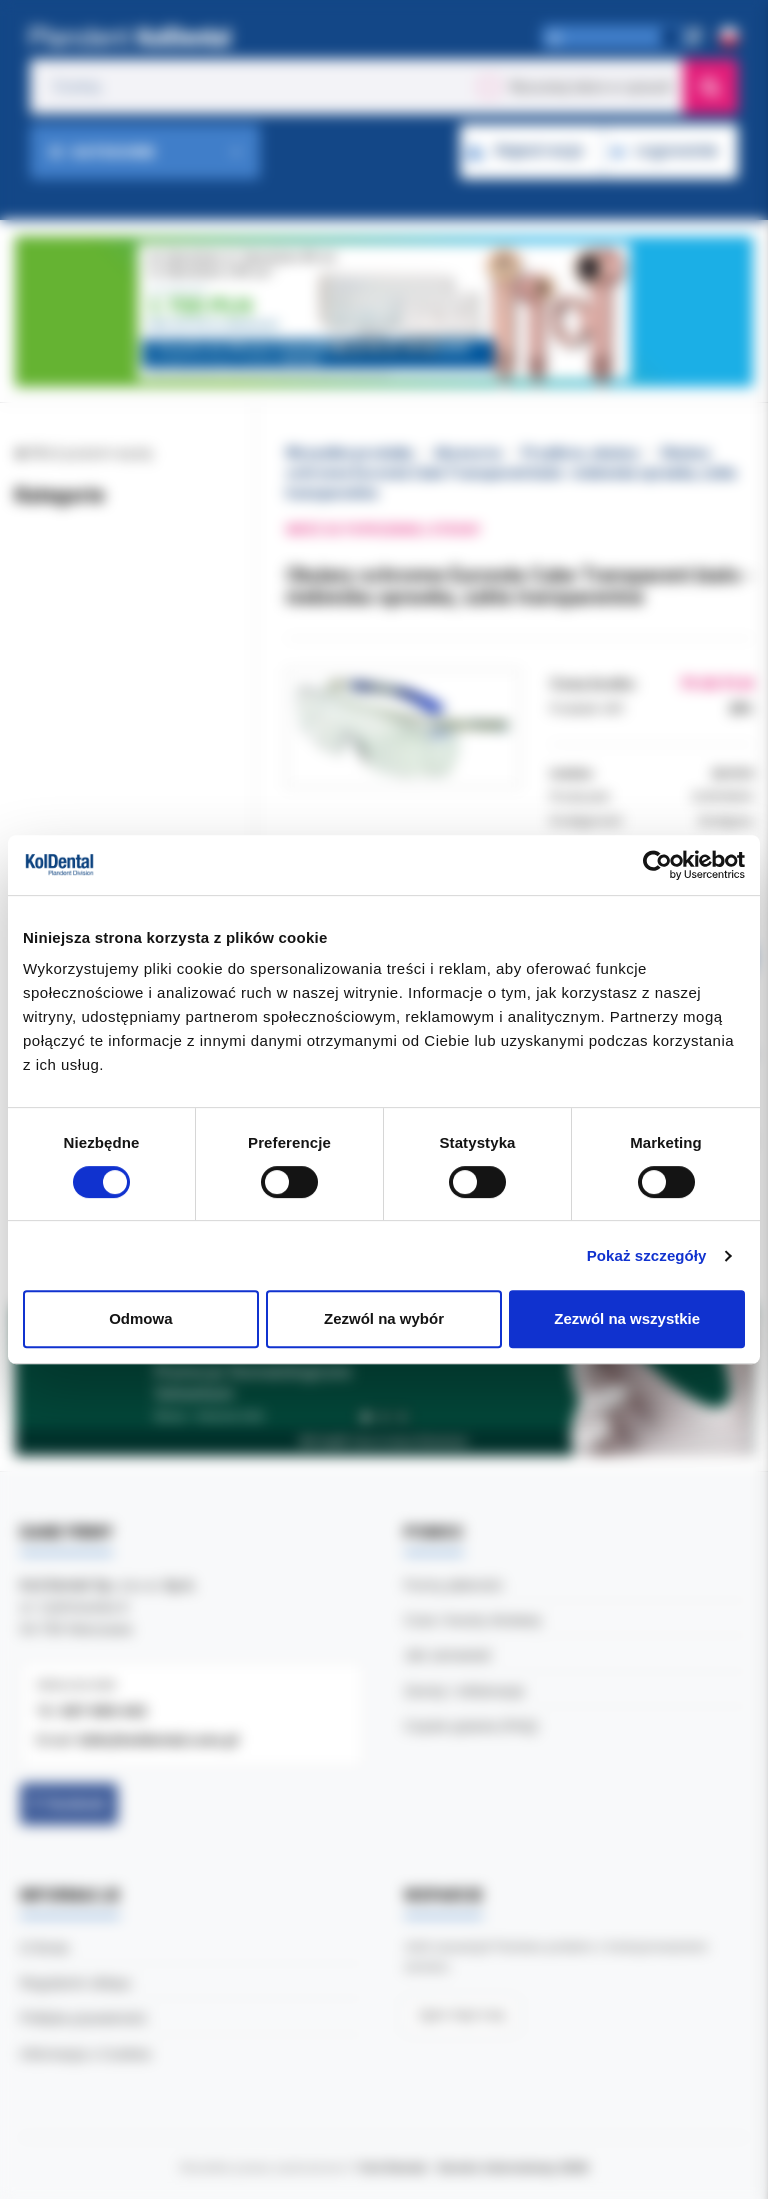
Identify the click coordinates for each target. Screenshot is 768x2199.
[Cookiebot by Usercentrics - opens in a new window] (657, 865)
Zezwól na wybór (384, 1318)
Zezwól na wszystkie (627, 1318)
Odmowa (140, 1318)
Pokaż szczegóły (647, 1255)
